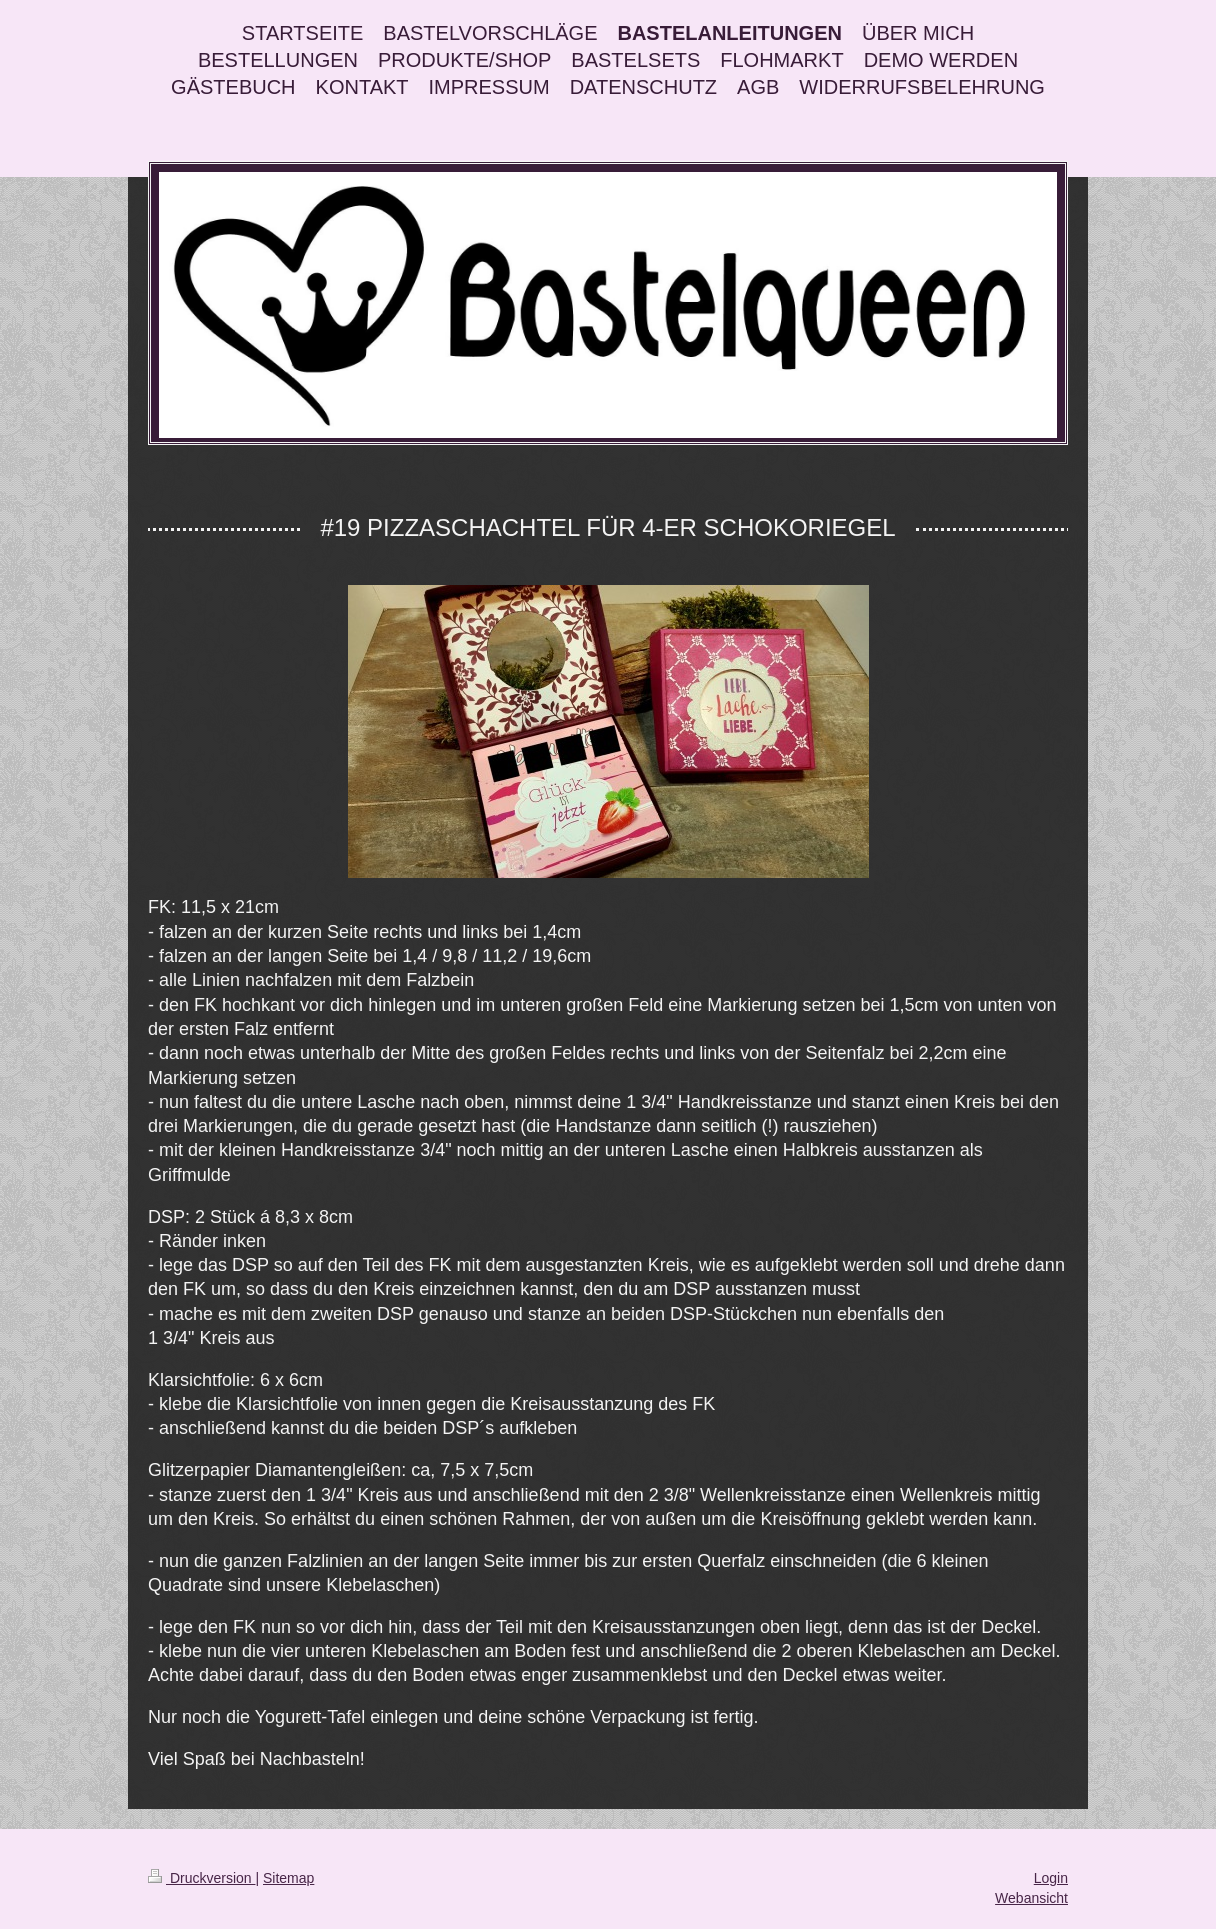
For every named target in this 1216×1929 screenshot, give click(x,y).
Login (1051, 1878)
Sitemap (288, 1878)
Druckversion (201, 1878)
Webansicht (1031, 1898)
